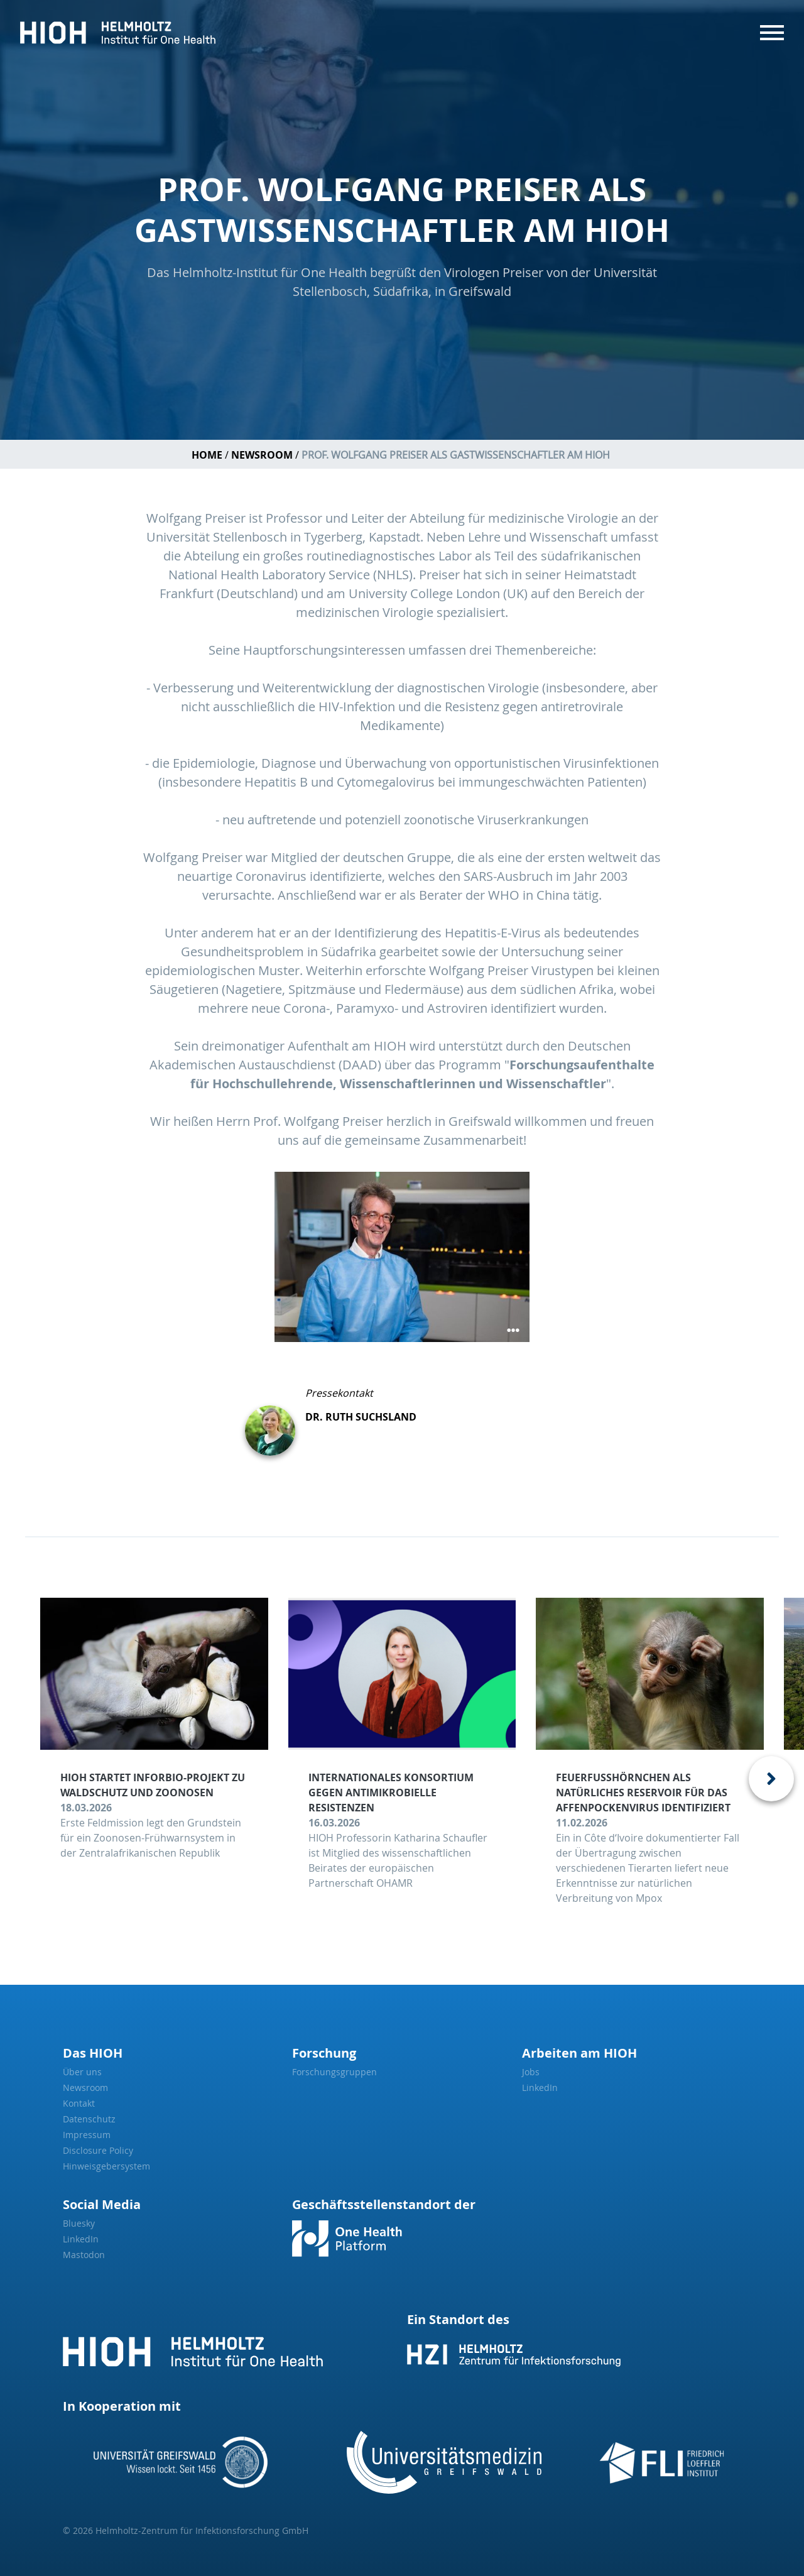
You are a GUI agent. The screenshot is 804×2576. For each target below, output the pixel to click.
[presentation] (771, 1778)
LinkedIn (540, 2087)
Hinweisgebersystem (106, 2166)
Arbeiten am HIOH (579, 2052)
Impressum (87, 2135)
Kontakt (79, 2103)
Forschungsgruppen (334, 2072)
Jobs (531, 2072)
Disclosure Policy (98, 2150)
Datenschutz (89, 2119)
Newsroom (262, 455)
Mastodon (84, 2255)
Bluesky (79, 2223)
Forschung (324, 2052)
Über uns (82, 2072)
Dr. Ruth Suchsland (360, 1417)
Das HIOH (92, 2052)
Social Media (102, 2204)
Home (207, 455)
